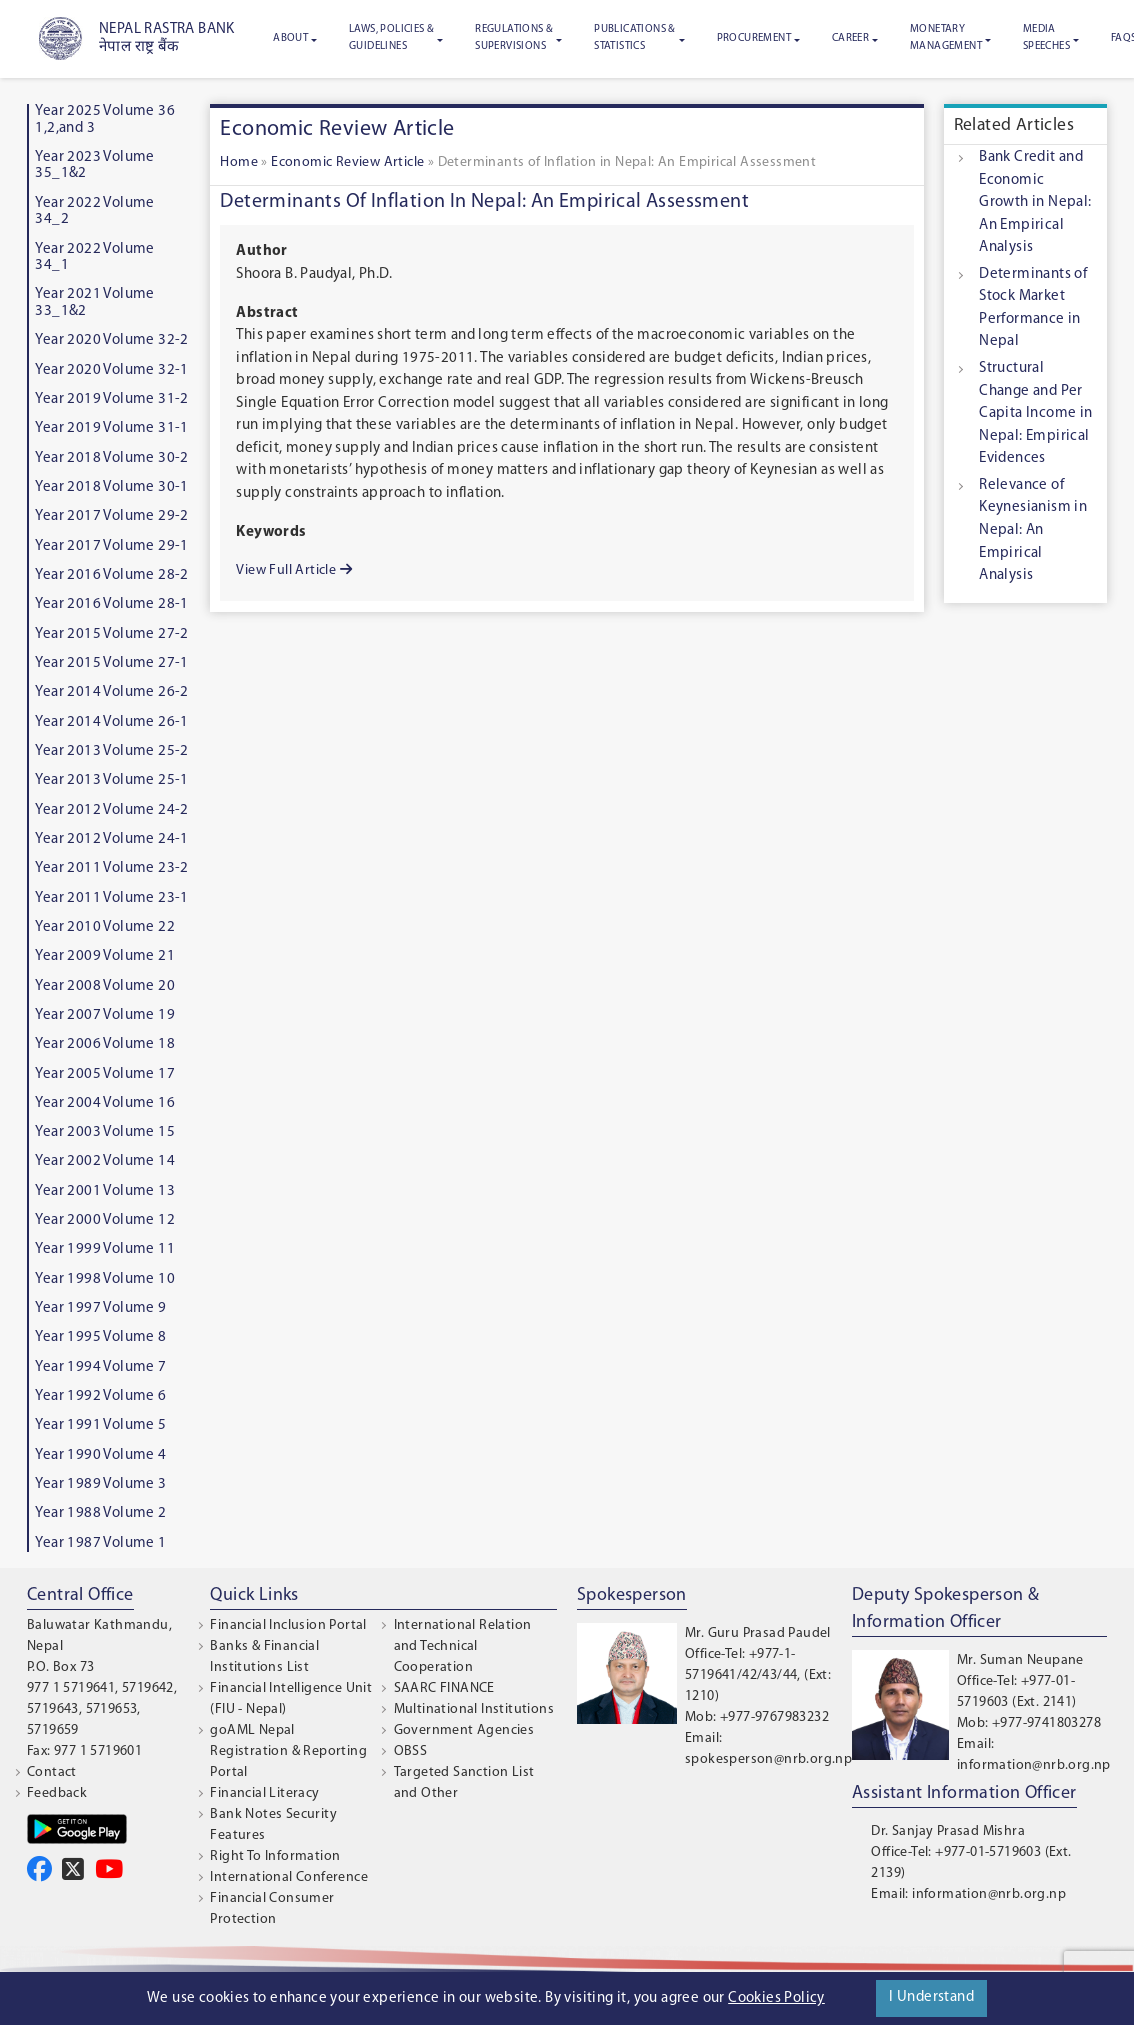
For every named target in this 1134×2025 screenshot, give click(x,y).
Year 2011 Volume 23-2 (111, 868)
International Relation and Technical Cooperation (463, 1646)
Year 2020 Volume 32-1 (111, 370)
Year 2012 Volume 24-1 (111, 839)
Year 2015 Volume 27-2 (111, 634)
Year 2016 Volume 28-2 (111, 575)
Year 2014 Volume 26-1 (111, 722)
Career (850, 38)
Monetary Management (946, 38)
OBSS (411, 1751)
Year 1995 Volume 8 (100, 1337)
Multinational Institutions (474, 1709)
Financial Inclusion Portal (288, 1625)
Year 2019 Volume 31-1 (111, 428)
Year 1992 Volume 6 (100, 1396)
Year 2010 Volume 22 (105, 927)
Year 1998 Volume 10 (105, 1279)
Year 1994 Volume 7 (100, 1367)
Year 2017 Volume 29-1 (111, 546)
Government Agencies (464, 1730)
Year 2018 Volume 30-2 (111, 458)
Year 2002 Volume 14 (105, 1161)
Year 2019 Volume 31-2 (111, 399)
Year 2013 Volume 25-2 (111, 751)
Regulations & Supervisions (514, 38)
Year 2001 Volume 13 (105, 1191)
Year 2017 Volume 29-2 (111, 516)
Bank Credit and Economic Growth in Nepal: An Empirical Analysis (1035, 202)
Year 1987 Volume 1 (100, 1543)
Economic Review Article (347, 162)
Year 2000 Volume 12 (105, 1220)
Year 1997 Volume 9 (100, 1308)
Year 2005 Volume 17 (105, 1074)
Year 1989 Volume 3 (100, 1484)
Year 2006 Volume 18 (105, 1044)
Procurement (754, 38)
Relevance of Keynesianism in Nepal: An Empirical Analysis (1033, 530)
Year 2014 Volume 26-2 (111, 692)
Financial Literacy (264, 1793)
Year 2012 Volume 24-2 (111, 810)
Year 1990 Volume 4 (100, 1455)
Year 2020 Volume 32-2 (111, 340)
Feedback (57, 1793)
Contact (52, 1772)
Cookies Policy (776, 1998)
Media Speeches (1046, 38)
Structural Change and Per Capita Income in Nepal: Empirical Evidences (1035, 413)
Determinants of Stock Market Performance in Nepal (1033, 308)
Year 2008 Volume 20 (105, 986)
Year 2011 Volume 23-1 (111, 898)
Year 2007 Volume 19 (105, 1015)
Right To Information (275, 1856)
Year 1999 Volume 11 (105, 1249)
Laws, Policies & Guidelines (391, 38)
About (290, 38)
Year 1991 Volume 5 (100, 1425)
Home (239, 162)
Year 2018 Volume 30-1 (111, 487)
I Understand (931, 1997)
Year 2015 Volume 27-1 (111, 663)
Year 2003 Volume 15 (105, 1132)
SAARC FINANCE (444, 1688)
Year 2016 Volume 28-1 (111, 604)
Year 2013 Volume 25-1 (111, 780)
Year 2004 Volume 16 (105, 1103)
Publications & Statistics (635, 38)
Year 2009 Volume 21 (105, 956)
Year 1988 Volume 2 (100, 1513)
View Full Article (294, 570)
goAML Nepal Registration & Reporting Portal (288, 1751)
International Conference (289, 1877)
